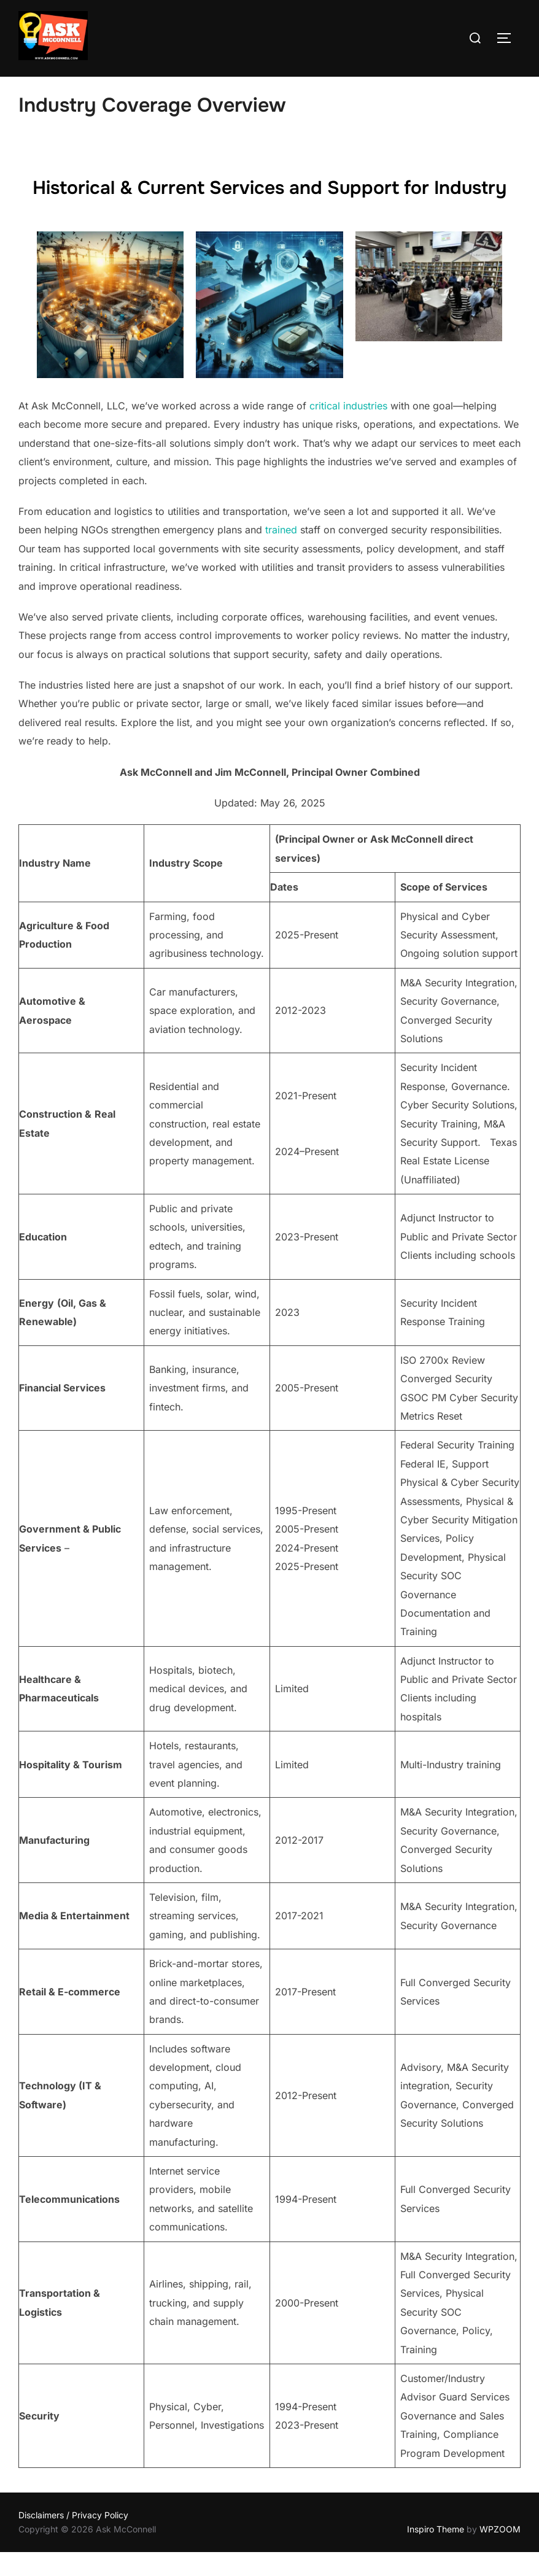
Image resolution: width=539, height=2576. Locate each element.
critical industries (348, 430)
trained (281, 553)
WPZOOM (500, 2552)
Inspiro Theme (435, 2552)
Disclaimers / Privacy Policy (73, 2539)
